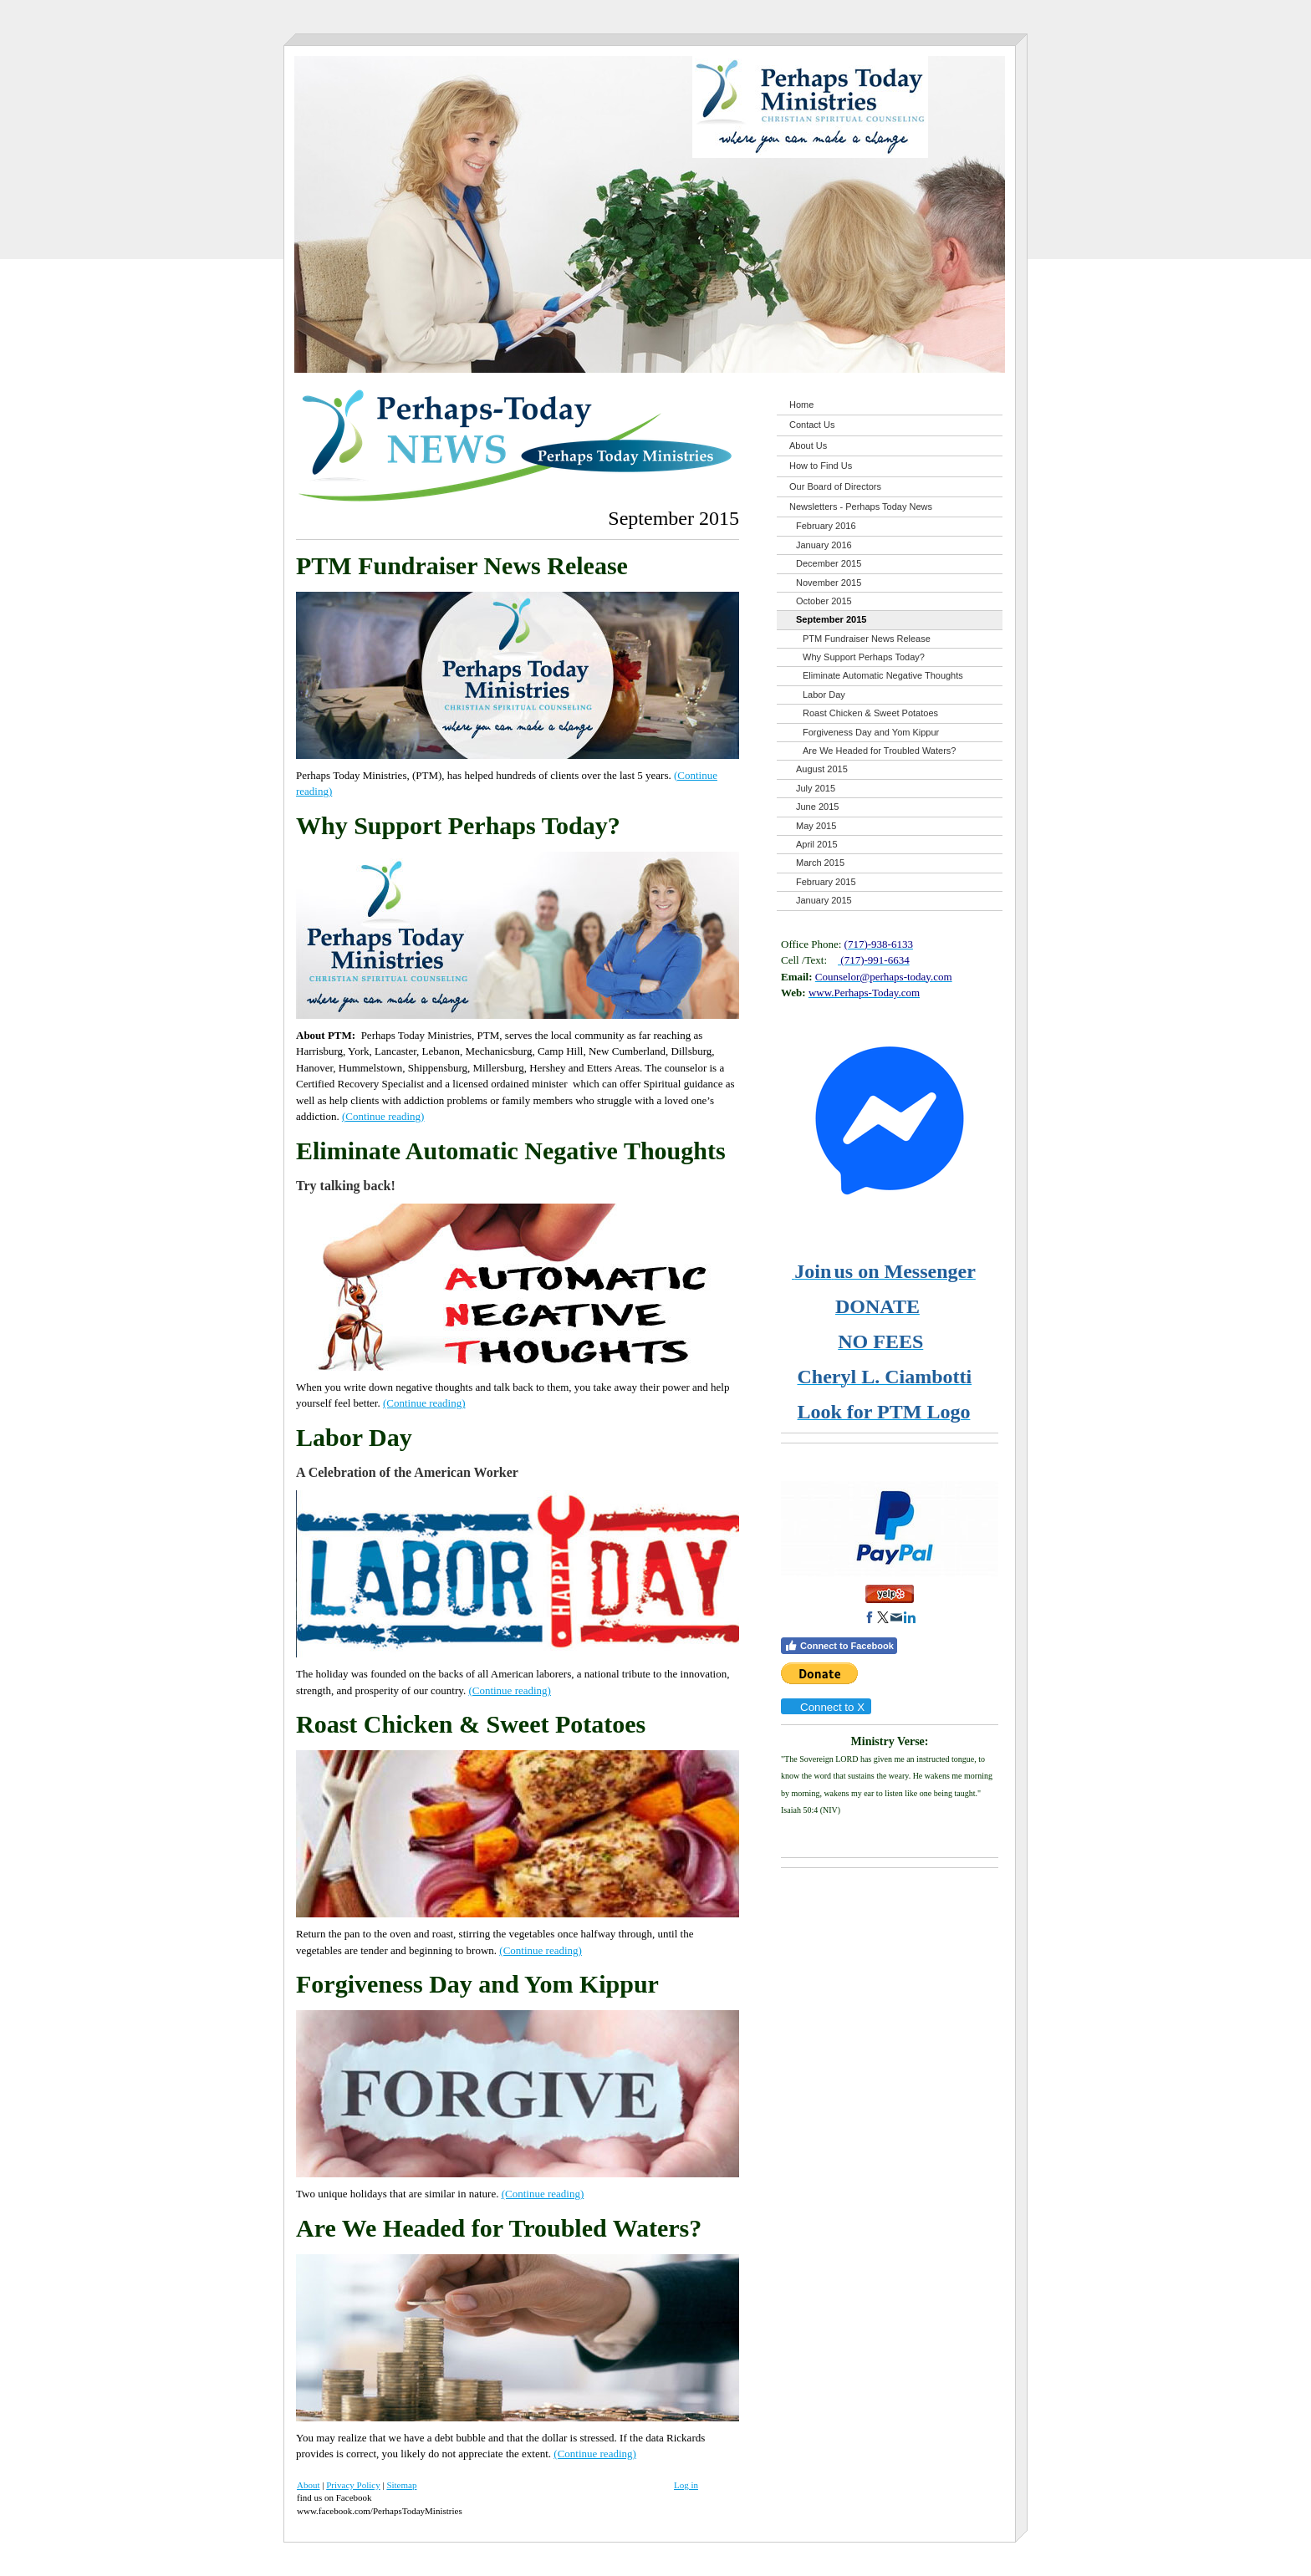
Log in (686, 2485)
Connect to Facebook (839, 1645)
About (308, 2485)
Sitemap (401, 2485)
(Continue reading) (383, 1116)
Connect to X (825, 1707)
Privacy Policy (353, 2485)
